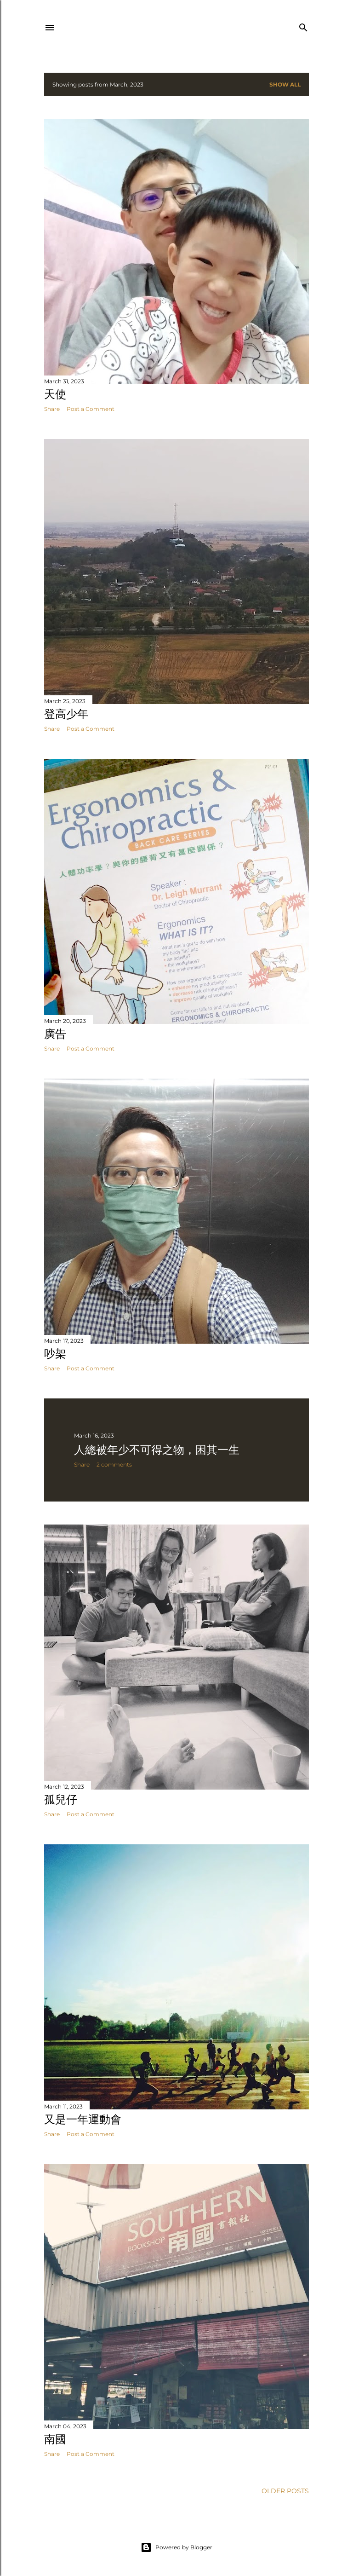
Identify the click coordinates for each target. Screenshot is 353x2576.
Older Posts (285, 2491)
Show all (285, 84)
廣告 (55, 1034)
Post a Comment (90, 408)
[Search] (303, 26)
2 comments (114, 1464)
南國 (55, 2439)
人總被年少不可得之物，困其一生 (156, 1450)
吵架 (55, 1353)
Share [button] (52, 408)
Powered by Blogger (176, 2547)
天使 (55, 394)
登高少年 (66, 714)
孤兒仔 (60, 1799)
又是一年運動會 (82, 2119)
